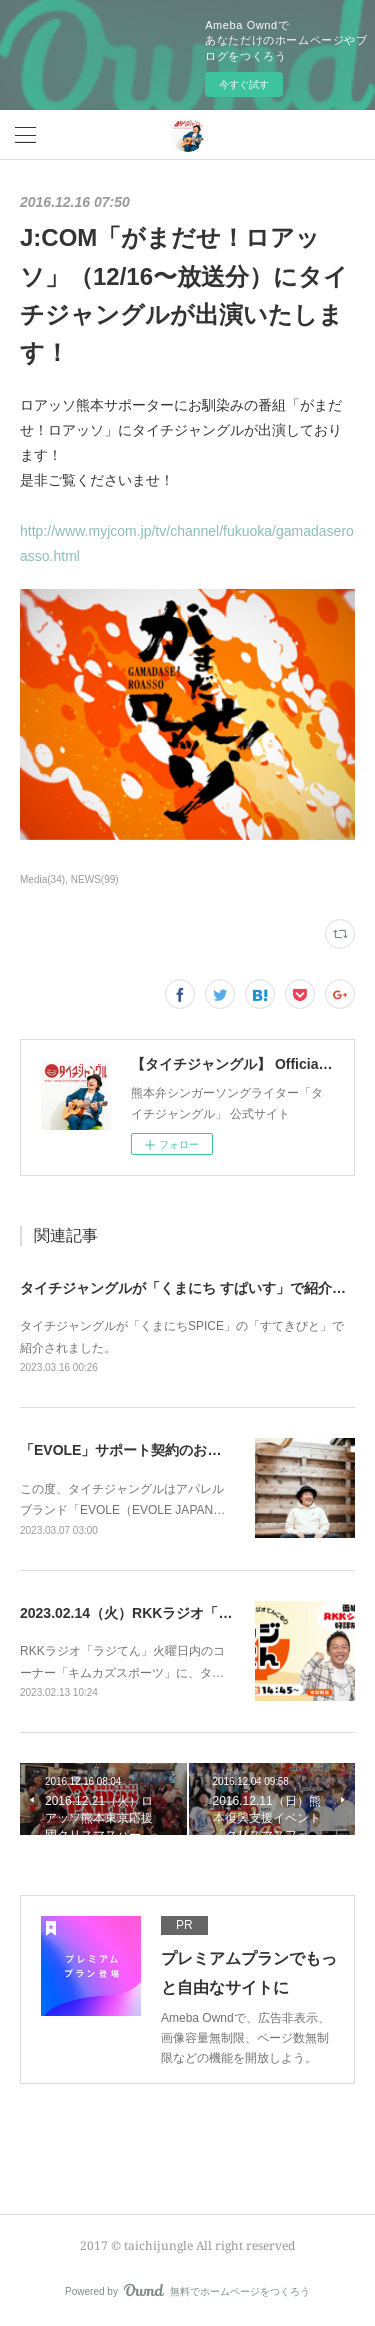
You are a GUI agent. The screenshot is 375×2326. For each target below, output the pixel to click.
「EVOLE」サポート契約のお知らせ (134, 1450)
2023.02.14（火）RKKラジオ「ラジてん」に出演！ (182, 1613)
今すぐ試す (244, 84)
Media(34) (42, 879)
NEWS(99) (95, 879)
